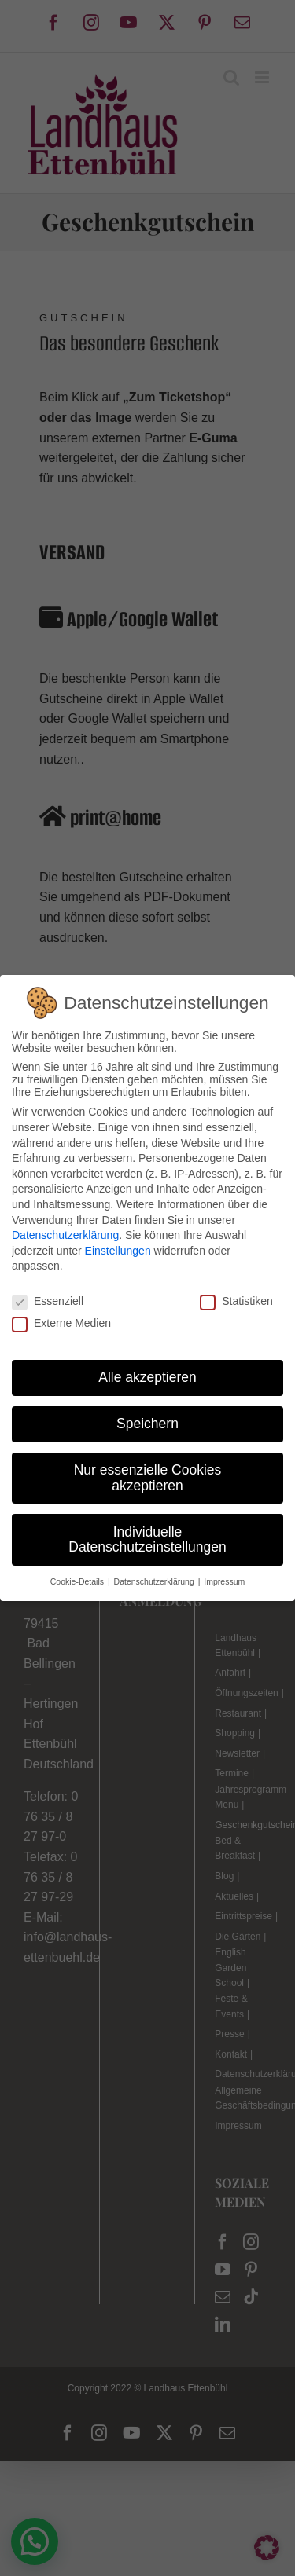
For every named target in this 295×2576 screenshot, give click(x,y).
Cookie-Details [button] (78, 1581)
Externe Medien (61, 1323)
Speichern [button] (147, 1423)
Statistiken (236, 1301)
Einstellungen (118, 1250)
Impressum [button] (224, 1581)
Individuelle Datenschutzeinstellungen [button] (147, 1539)
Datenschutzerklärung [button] (155, 1581)
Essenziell (47, 1301)
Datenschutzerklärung (65, 1235)
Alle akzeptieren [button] (147, 1377)
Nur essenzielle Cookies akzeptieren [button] (148, 1477)
